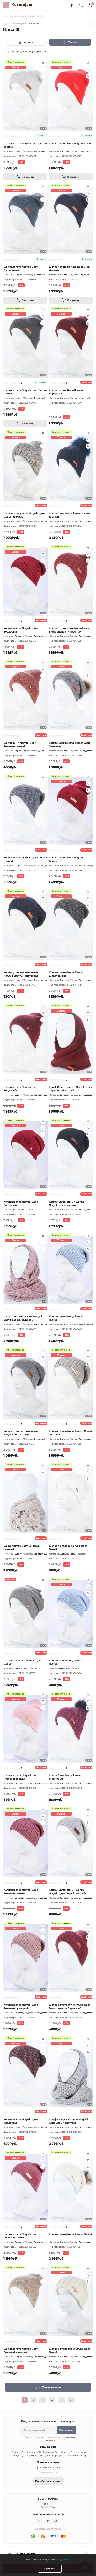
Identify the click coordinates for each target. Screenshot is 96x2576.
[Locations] (71, 5)
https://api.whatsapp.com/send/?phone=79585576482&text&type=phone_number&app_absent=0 (55, 2521)
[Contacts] (81, 5)
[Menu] (6, 5)
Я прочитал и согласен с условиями (50, 2438)
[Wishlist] (42, 69)
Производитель (19, 23)
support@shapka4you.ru (48, 2529)
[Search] (6, 16)
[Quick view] (42, 63)
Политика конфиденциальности (50, 2437)
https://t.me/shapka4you (47, 2521)
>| (71, 2400)
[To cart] (25, 176)
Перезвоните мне (48, 2472)
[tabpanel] (25, 97)
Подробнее (63, 2559)
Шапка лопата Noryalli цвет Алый (70, 143)
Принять (49, 2568)
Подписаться (66, 2430)
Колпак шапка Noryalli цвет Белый (70, 2234)
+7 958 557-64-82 (50, 2467)
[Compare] (42, 76)
